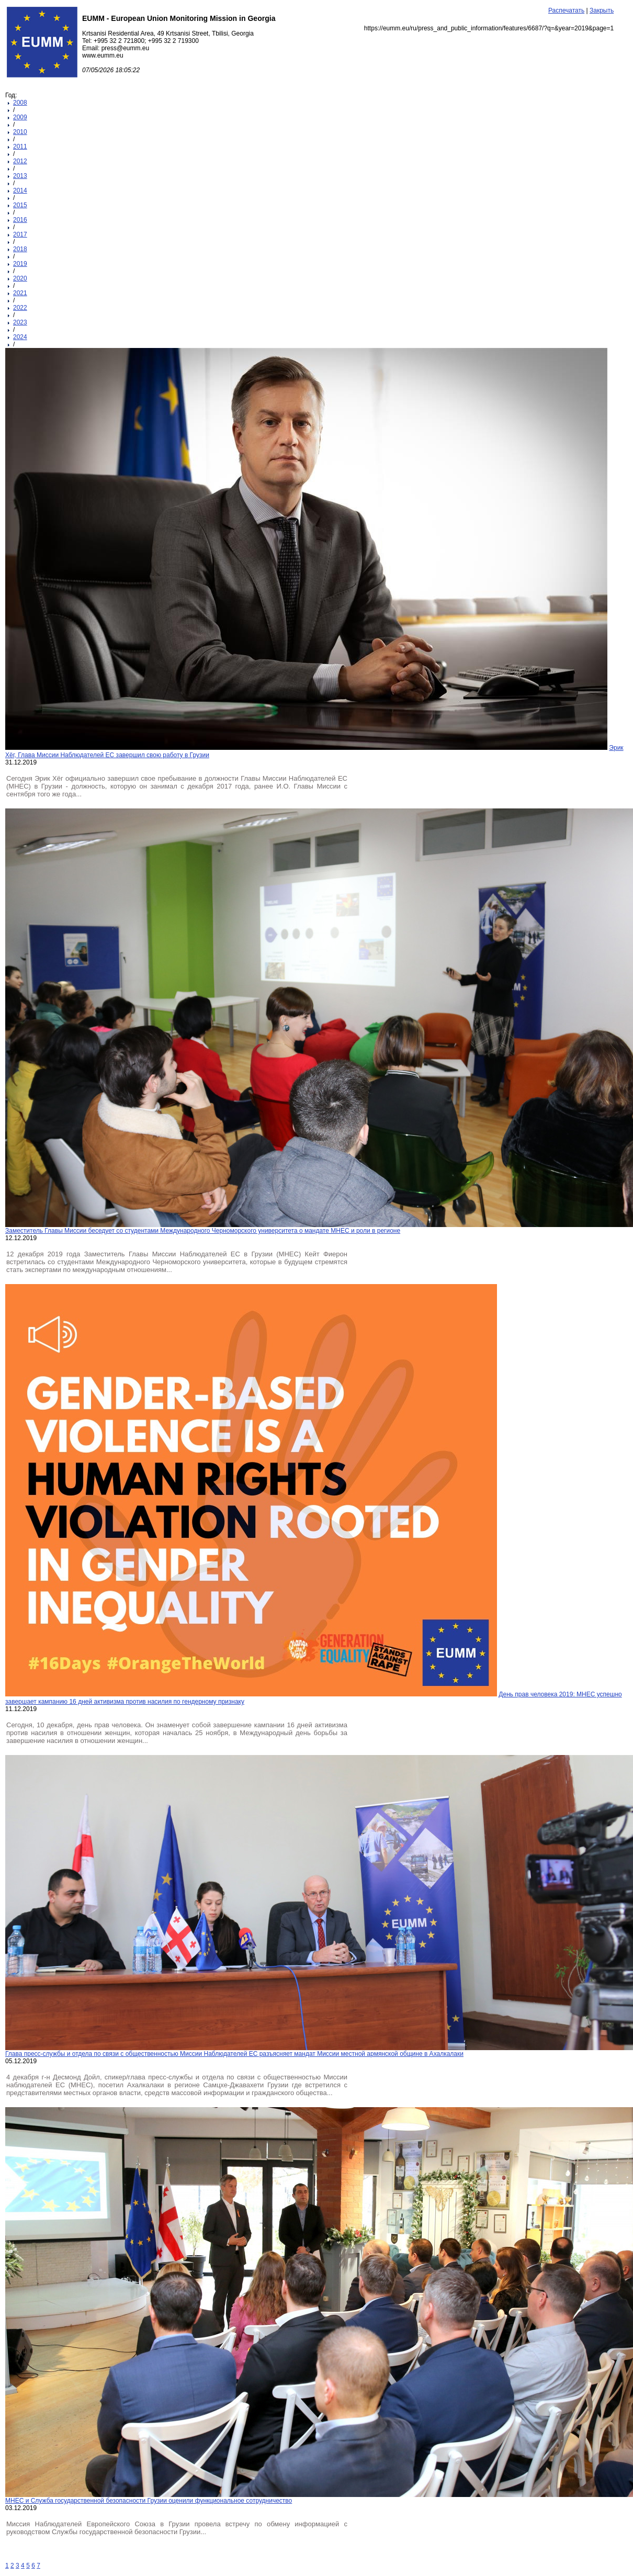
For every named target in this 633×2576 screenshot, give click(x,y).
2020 (20, 278)
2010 (20, 132)
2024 (20, 337)
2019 (20, 263)
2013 (20, 175)
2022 (20, 307)
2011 (20, 146)
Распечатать (566, 10)
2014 (20, 190)
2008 (20, 102)
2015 (20, 205)
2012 (20, 161)
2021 (20, 293)
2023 (20, 322)
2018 (20, 249)
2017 (20, 234)
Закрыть (602, 10)
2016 (20, 219)
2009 (20, 117)
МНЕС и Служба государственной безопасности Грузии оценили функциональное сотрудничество (148, 2500)
